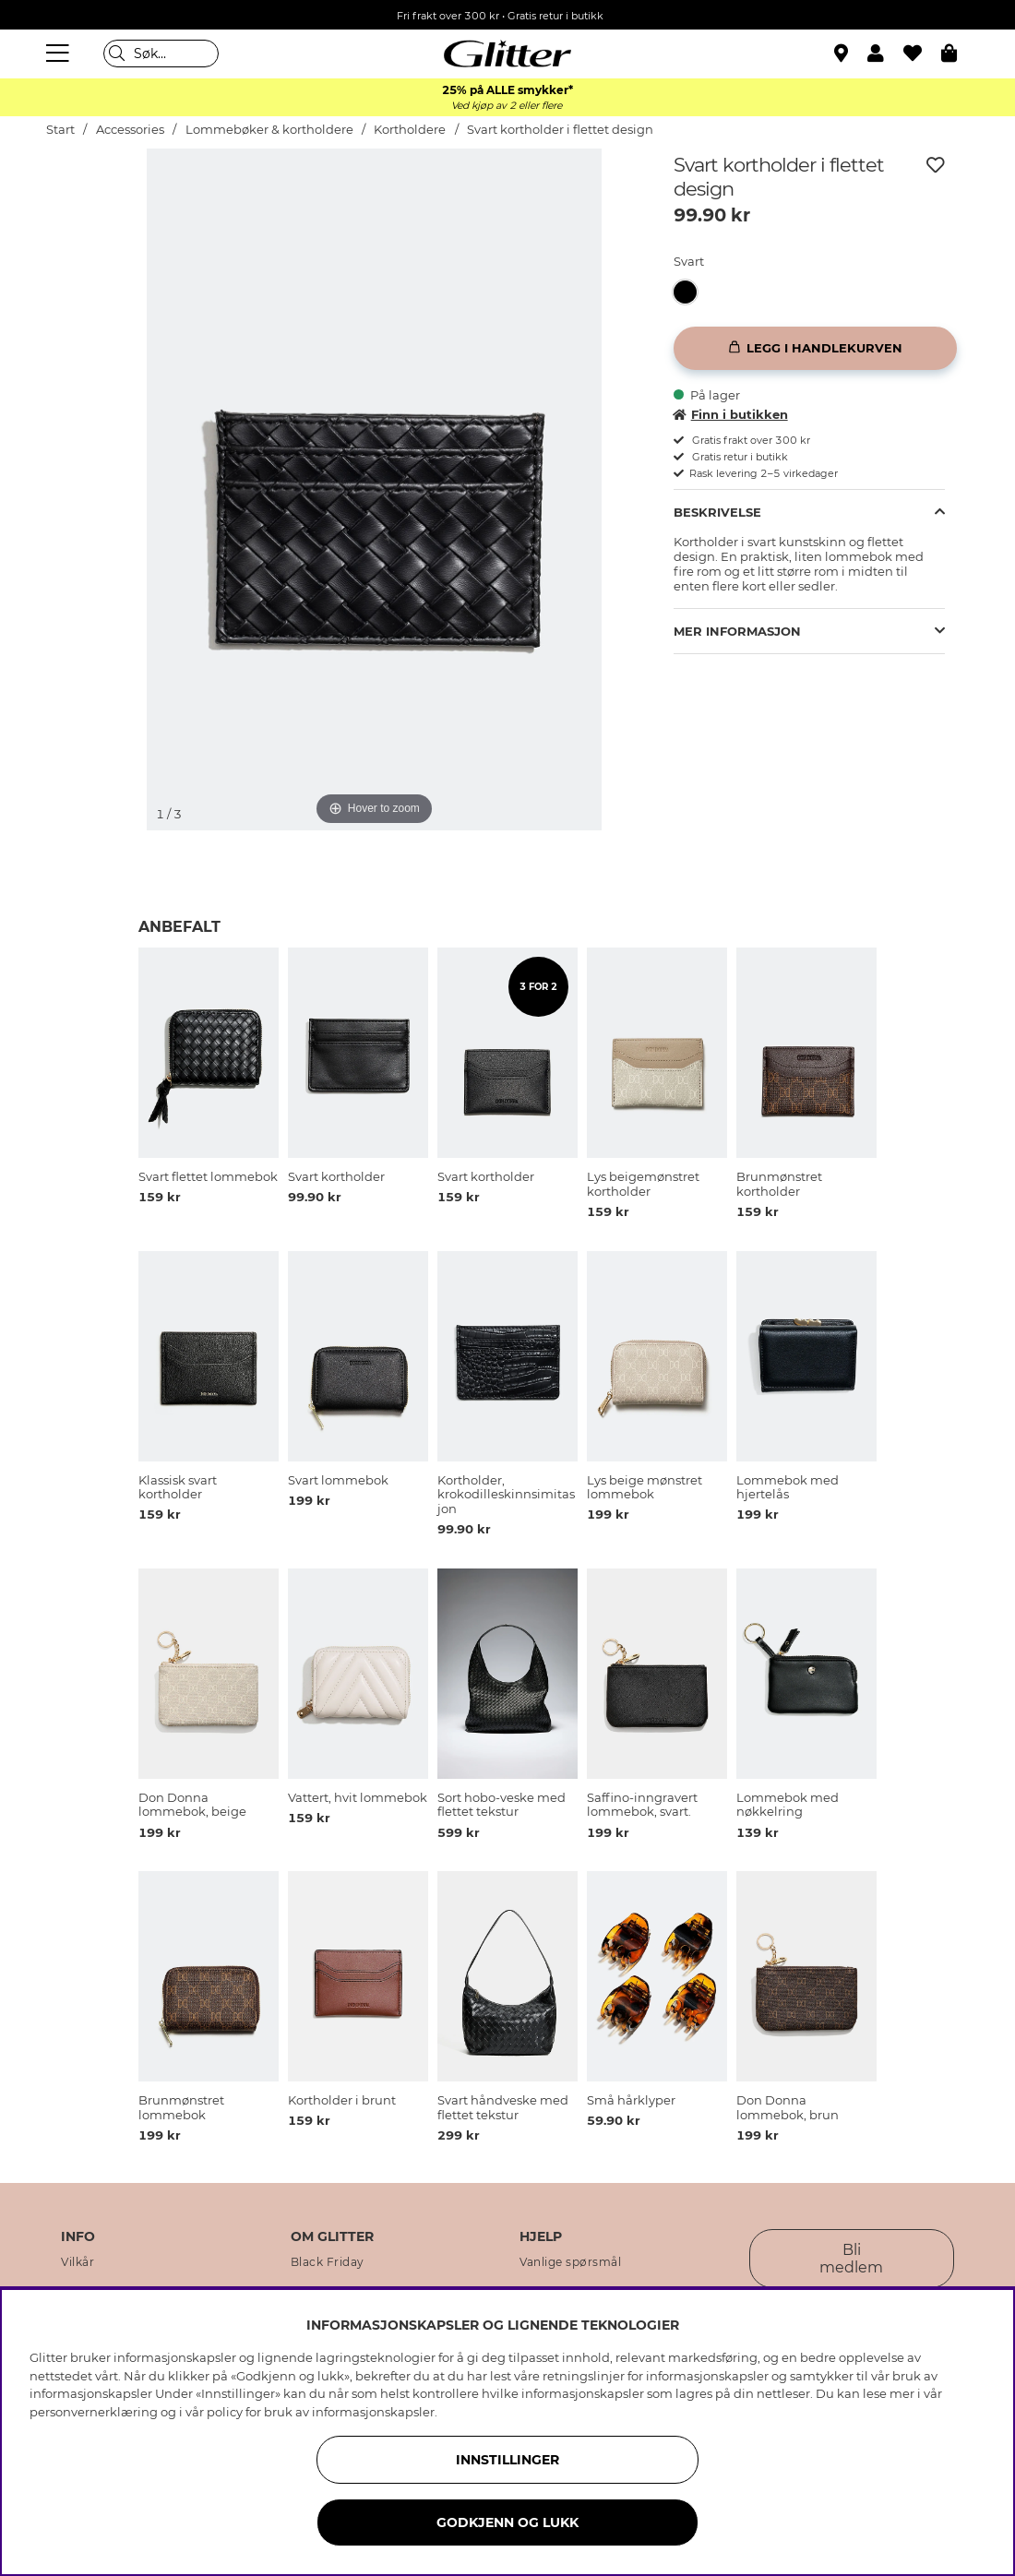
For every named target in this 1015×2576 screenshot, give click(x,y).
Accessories (130, 130)
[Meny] (60, 53)
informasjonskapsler (373, 2411)
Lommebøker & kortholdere (269, 130)
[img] (92, 218)
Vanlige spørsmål (570, 2262)
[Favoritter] (922, 53)
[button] (885, 53)
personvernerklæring (94, 2411)
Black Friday (327, 2262)
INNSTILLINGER (507, 2459)
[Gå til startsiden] (507, 53)
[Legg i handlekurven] (815, 348)
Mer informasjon (737, 631)
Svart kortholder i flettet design (560, 130)
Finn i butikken (731, 414)
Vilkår (77, 2262)
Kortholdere (410, 130)
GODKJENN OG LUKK (507, 2522)
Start (60, 130)
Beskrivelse (717, 512)
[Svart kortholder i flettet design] (691, 292)
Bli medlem (851, 2258)
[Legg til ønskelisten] (935, 165)
